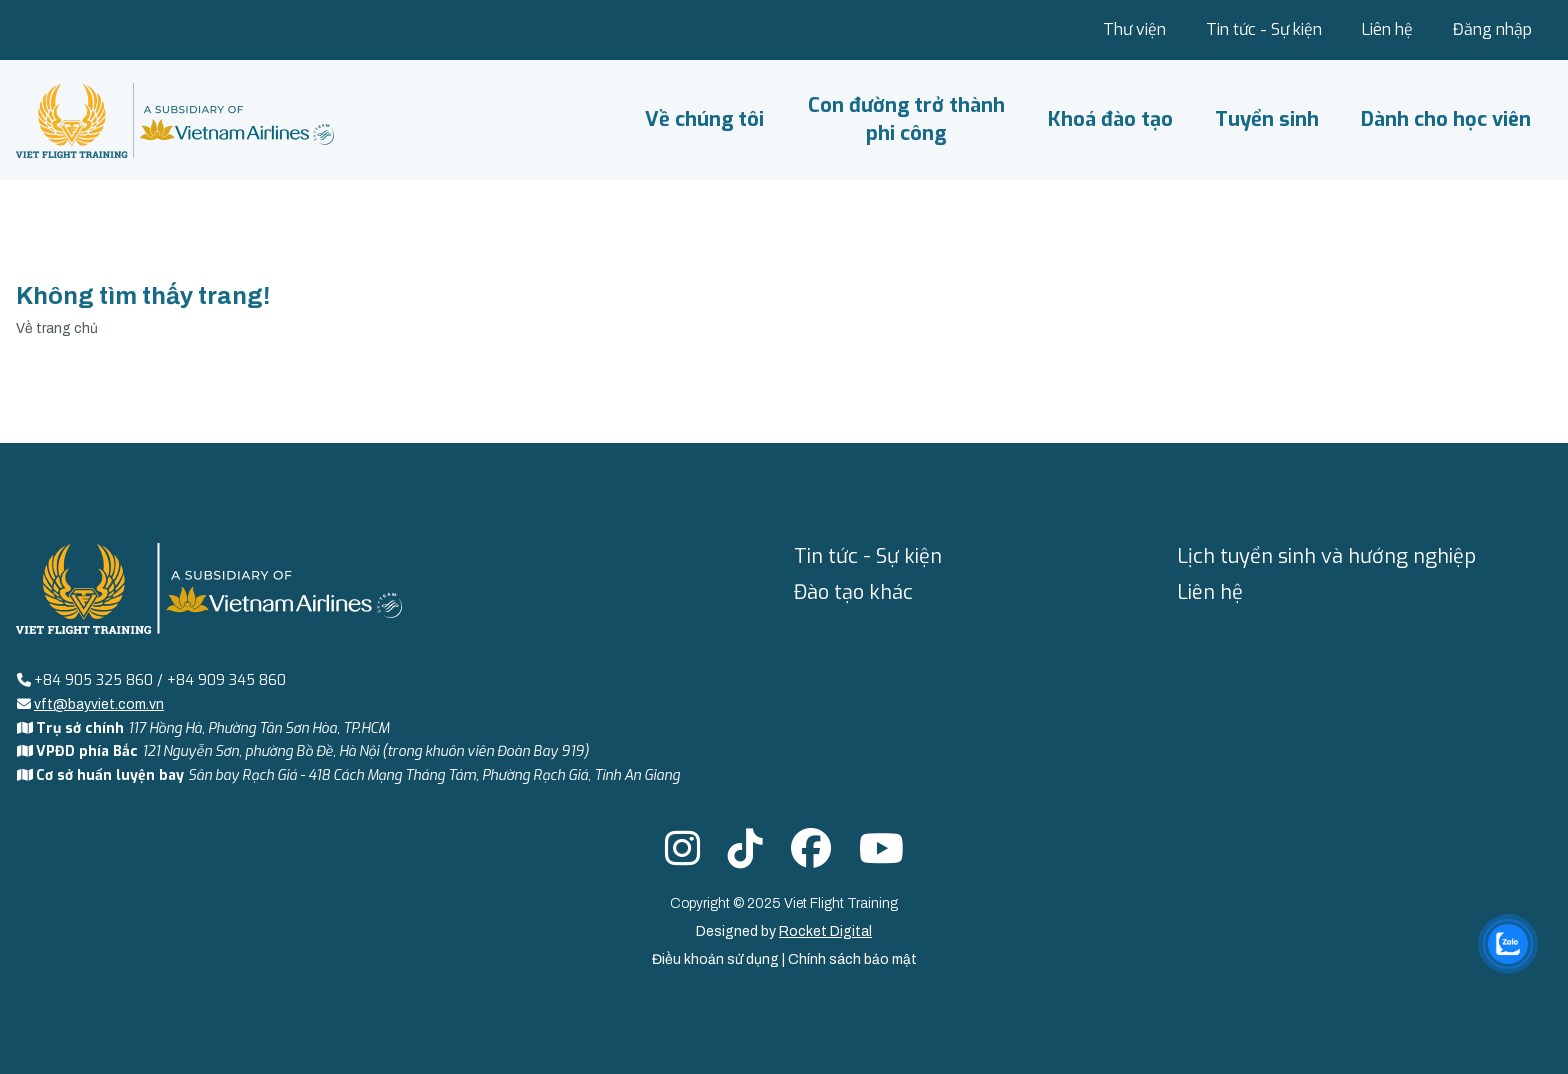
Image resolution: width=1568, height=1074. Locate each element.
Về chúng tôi (704, 119)
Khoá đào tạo (1110, 119)
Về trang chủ (57, 328)
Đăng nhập (1492, 29)
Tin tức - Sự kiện (1264, 29)
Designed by (784, 931)
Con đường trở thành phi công (906, 119)
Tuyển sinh (1267, 119)
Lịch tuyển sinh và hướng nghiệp (1326, 556)
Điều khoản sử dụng (717, 959)
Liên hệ (1387, 29)
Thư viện (1134, 29)
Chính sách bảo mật (852, 959)
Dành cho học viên (1446, 119)
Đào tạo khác (853, 592)
